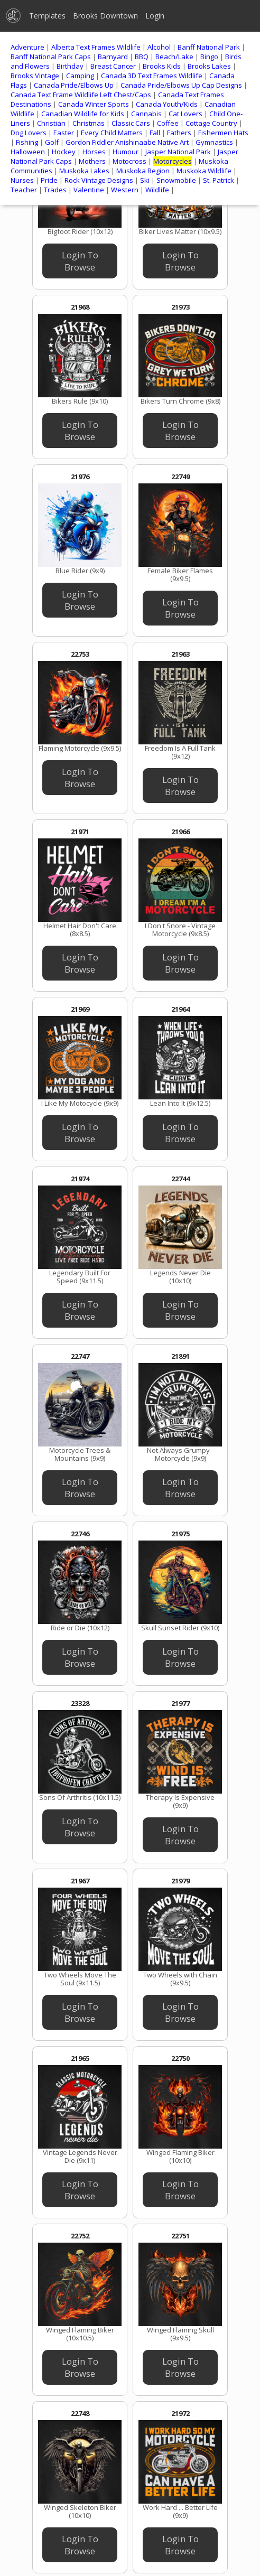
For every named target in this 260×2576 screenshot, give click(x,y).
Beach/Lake (174, 56)
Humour (125, 151)
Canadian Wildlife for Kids (82, 113)
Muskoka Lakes (84, 170)
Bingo (209, 56)
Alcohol (159, 47)
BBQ (141, 56)
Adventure (27, 47)
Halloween (28, 151)
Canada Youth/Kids (167, 104)
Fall (155, 132)
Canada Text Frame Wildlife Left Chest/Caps (81, 94)
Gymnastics (214, 142)
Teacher (24, 189)
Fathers (179, 132)
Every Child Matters (112, 132)
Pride (49, 180)
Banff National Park (209, 47)
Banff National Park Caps (51, 56)
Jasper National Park (178, 151)
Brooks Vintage (35, 75)
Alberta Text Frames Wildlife (96, 47)
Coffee (168, 123)
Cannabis (146, 113)
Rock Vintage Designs (98, 180)
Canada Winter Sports (93, 104)
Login (154, 16)
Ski (145, 180)
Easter (63, 132)
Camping (80, 75)
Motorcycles (172, 161)
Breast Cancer (113, 66)
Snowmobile (176, 180)
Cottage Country (211, 123)
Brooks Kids (162, 66)
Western (124, 189)
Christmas (88, 123)
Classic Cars (131, 123)
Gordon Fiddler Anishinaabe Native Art (127, 142)
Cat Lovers (185, 113)
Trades (55, 189)
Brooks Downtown (105, 16)
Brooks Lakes (209, 66)
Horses (94, 151)
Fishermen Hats (223, 132)
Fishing (27, 142)
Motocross (129, 161)
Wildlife (157, 189)
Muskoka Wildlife (204, 170)
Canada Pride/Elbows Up (74, 85)
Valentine (88, 189)
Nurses (22, 180)
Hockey (64, 151)
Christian (51, 123)
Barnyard (113, 56)
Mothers (92, 161)
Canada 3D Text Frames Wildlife (151, 75)
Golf (52, 142)
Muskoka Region (143, 170)
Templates (47, 16)
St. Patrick (218, 180)
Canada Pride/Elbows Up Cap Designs (181, 85)
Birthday (70, 66)
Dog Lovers (29, 132)
